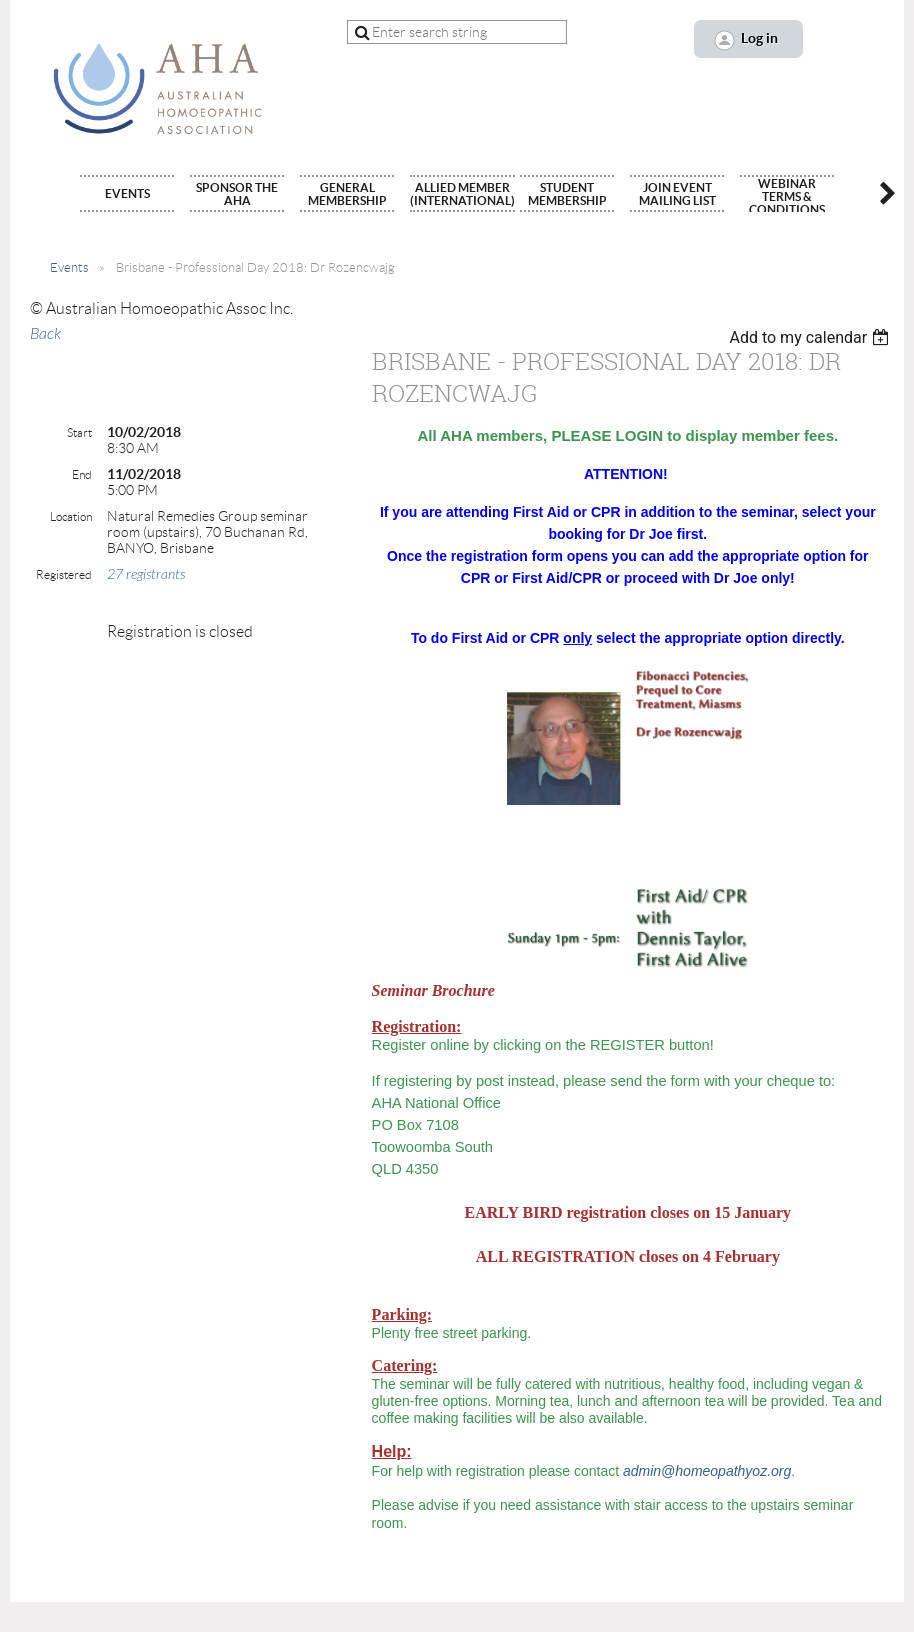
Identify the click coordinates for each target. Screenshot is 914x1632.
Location (71, 516)
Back (45, 334)
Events (69, 267)
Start (79, 432)
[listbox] (811, 337)
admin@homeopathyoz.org (707, 1471)
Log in (759, 38)
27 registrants (146, 574)
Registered (64, 574)
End (82, 474)
